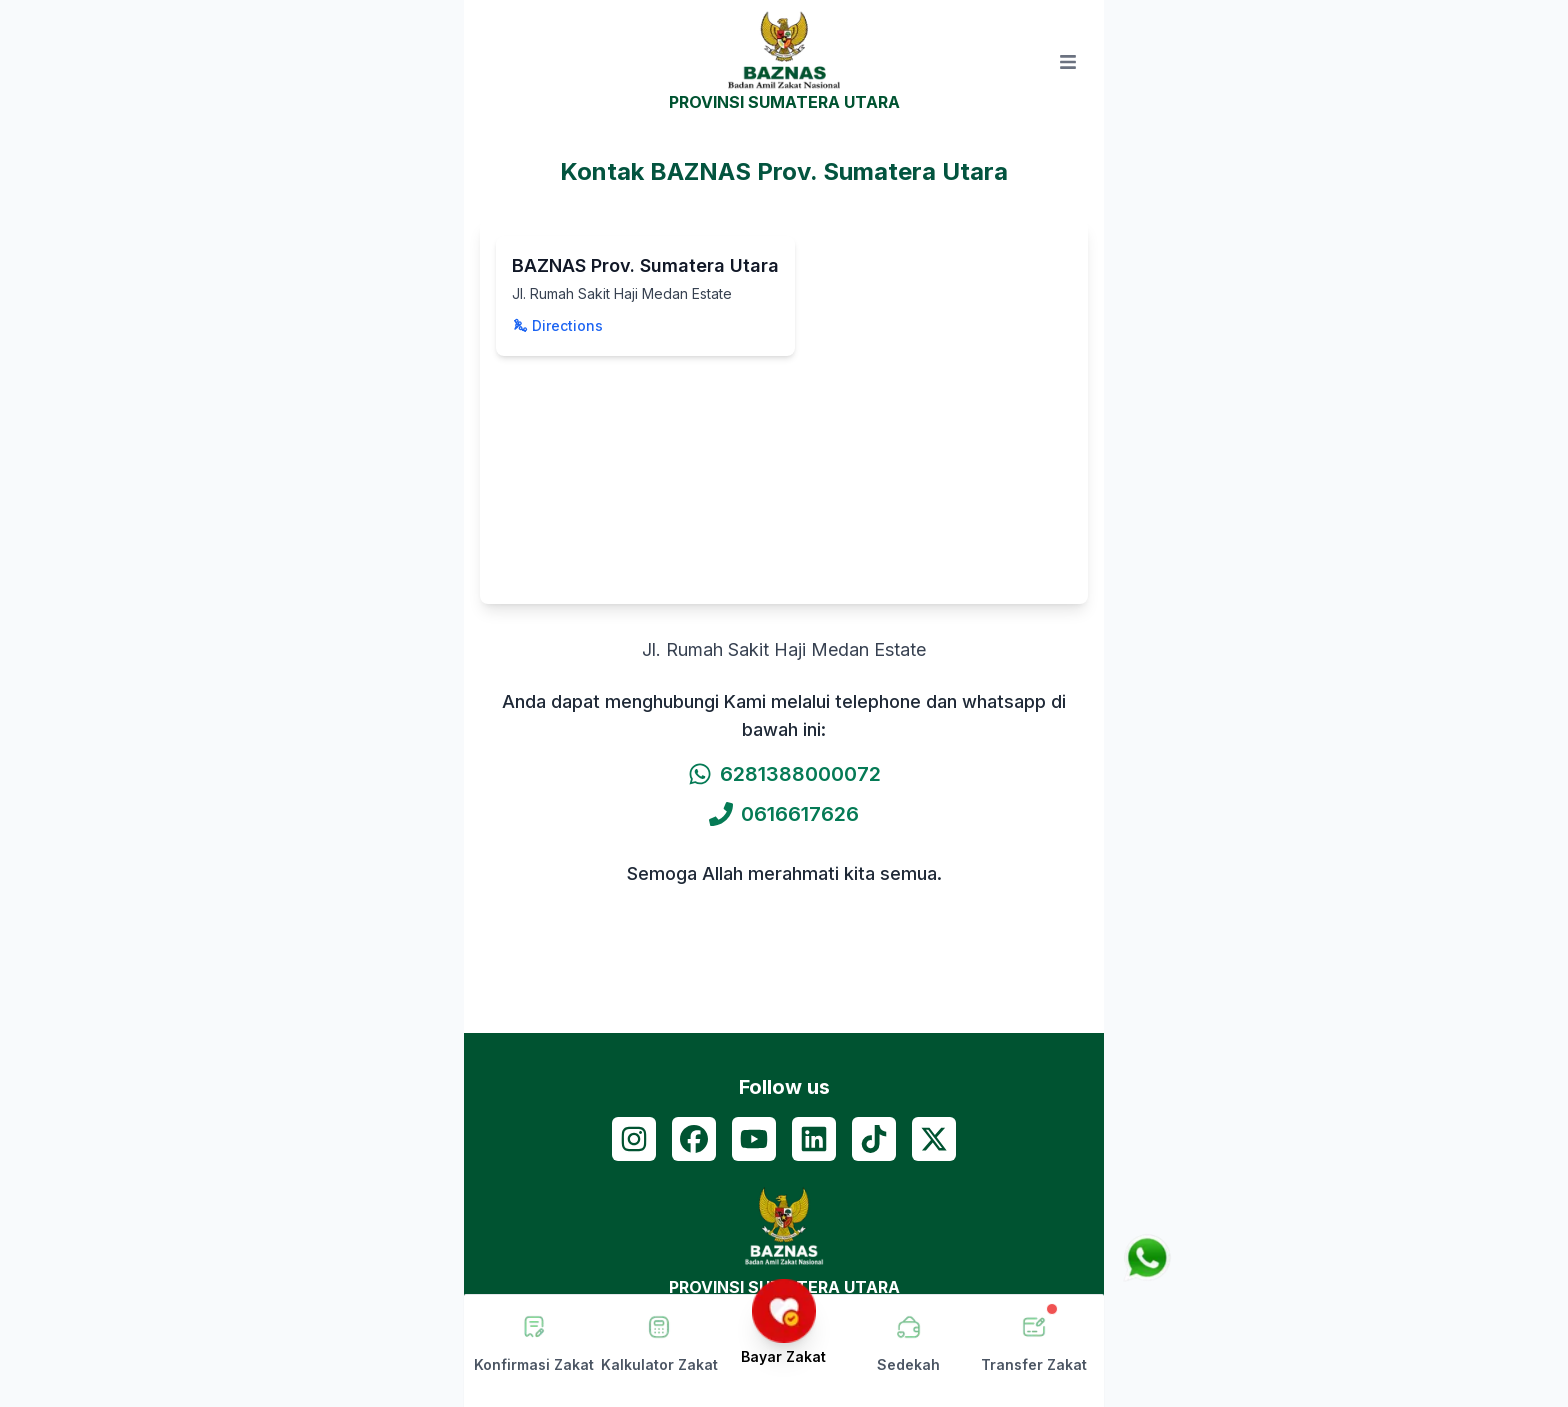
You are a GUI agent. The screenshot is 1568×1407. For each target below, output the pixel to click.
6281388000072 (784, 774)
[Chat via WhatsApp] (1147, 1258)
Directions (557, 325)
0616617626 (784, 814)
